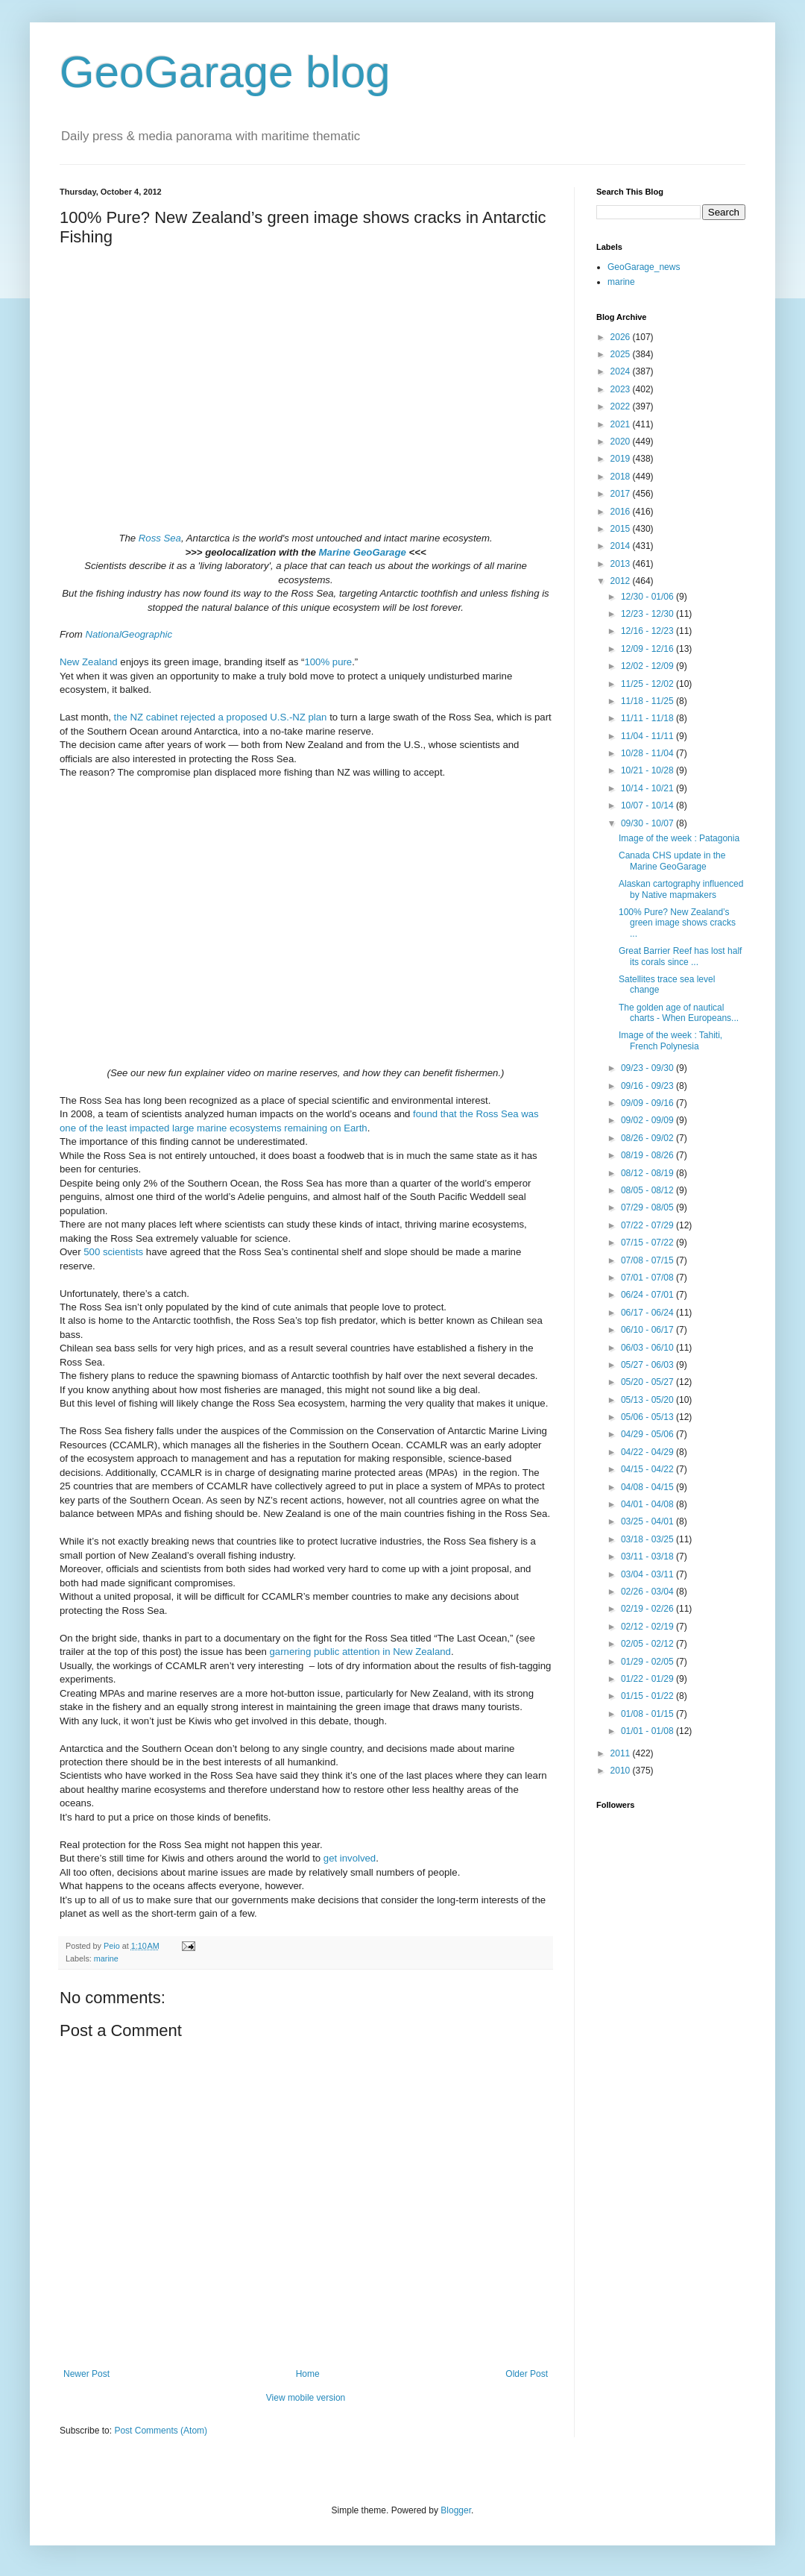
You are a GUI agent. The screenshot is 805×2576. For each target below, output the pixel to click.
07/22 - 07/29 (648, 1225)
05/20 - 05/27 (648, 1382)
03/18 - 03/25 (648, 1539)
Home (308, 2374)
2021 (621, 424)
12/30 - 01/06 (648, 596)
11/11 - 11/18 (648, 718)
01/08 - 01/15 (648, 1714)
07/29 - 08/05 (648, 1207)
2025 (621, 354)
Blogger (456, 2510)
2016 (621, 511)
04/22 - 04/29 (648, 1452)
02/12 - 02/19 (648, 1626)
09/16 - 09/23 (648, 1086)
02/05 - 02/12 (648, 1644)
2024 (621, 371)
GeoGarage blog (225, 72)
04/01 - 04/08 (648, 1504)
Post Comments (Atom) (160, 2430)
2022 (621, 406)
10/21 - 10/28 (648, 770)
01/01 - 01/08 (648, 1731)
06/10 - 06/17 (648, 1330)
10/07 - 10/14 (648, 805)
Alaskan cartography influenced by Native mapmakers (681, 889)
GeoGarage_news (643, 267)
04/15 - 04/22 (648, 1469)
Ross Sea (160, 538)
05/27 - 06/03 (648, 1365)
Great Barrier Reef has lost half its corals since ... (680, 956)
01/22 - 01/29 (648, 1679)
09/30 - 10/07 (648, 823)
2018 (621, 476)
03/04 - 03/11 (648, 1574)
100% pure (328, 661)
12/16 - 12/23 (648, 631)
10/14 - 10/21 (648, 788)
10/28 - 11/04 (648, 753)
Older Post (526, 2374)
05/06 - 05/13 (648, 1417)
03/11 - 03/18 (648, 1556)
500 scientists (113, 1251)
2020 (621, 441)
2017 (621, 494)
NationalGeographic (128, 634)
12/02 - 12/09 (648, 666)
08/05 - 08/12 (648, 1190)
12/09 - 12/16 (648, 649)
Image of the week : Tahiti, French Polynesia (670, 1040)
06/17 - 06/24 (648, 1312)
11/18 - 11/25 (648, 701)
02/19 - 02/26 (648, 1608)
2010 (621, 1770)
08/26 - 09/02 (648, 1138)
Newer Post (86, 2374)
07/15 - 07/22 (648, 1242)
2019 (621, 458)
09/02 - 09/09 (648, 1120)
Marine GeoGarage (362, 552)
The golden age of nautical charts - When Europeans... (679, 1012)
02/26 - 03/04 (648, 1591)
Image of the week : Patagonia (679, 838)
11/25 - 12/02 (648, 684)
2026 (621, 337)
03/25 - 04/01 (648, 1521)
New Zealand (89, 661)
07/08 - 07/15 (648, 1260)
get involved (349, 1858)
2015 (621, 529)
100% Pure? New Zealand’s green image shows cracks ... (677, 923)
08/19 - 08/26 (648, 1155)
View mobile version (306, 2398)
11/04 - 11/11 (648, 736)
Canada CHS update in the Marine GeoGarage (672, 860)
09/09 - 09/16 (648, 1103)
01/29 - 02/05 (648, 1661)
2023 (621, 389)
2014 (621, 546)
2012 (621, 581)
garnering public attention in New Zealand (360, 1651)
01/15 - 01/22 (648, 1696)
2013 (621, 564)
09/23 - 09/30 (648, 1068)
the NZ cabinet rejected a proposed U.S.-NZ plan (220, 717)
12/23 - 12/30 (648, 614)
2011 (621, 1753)
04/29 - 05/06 (648, 1434)
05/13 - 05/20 (648, 1400)
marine (106, 1958)
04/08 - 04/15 (648, 1487)
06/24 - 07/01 (648, 1294)
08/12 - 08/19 (648, 1173)
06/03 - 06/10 (648, 1347)
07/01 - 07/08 (648, 1277)
